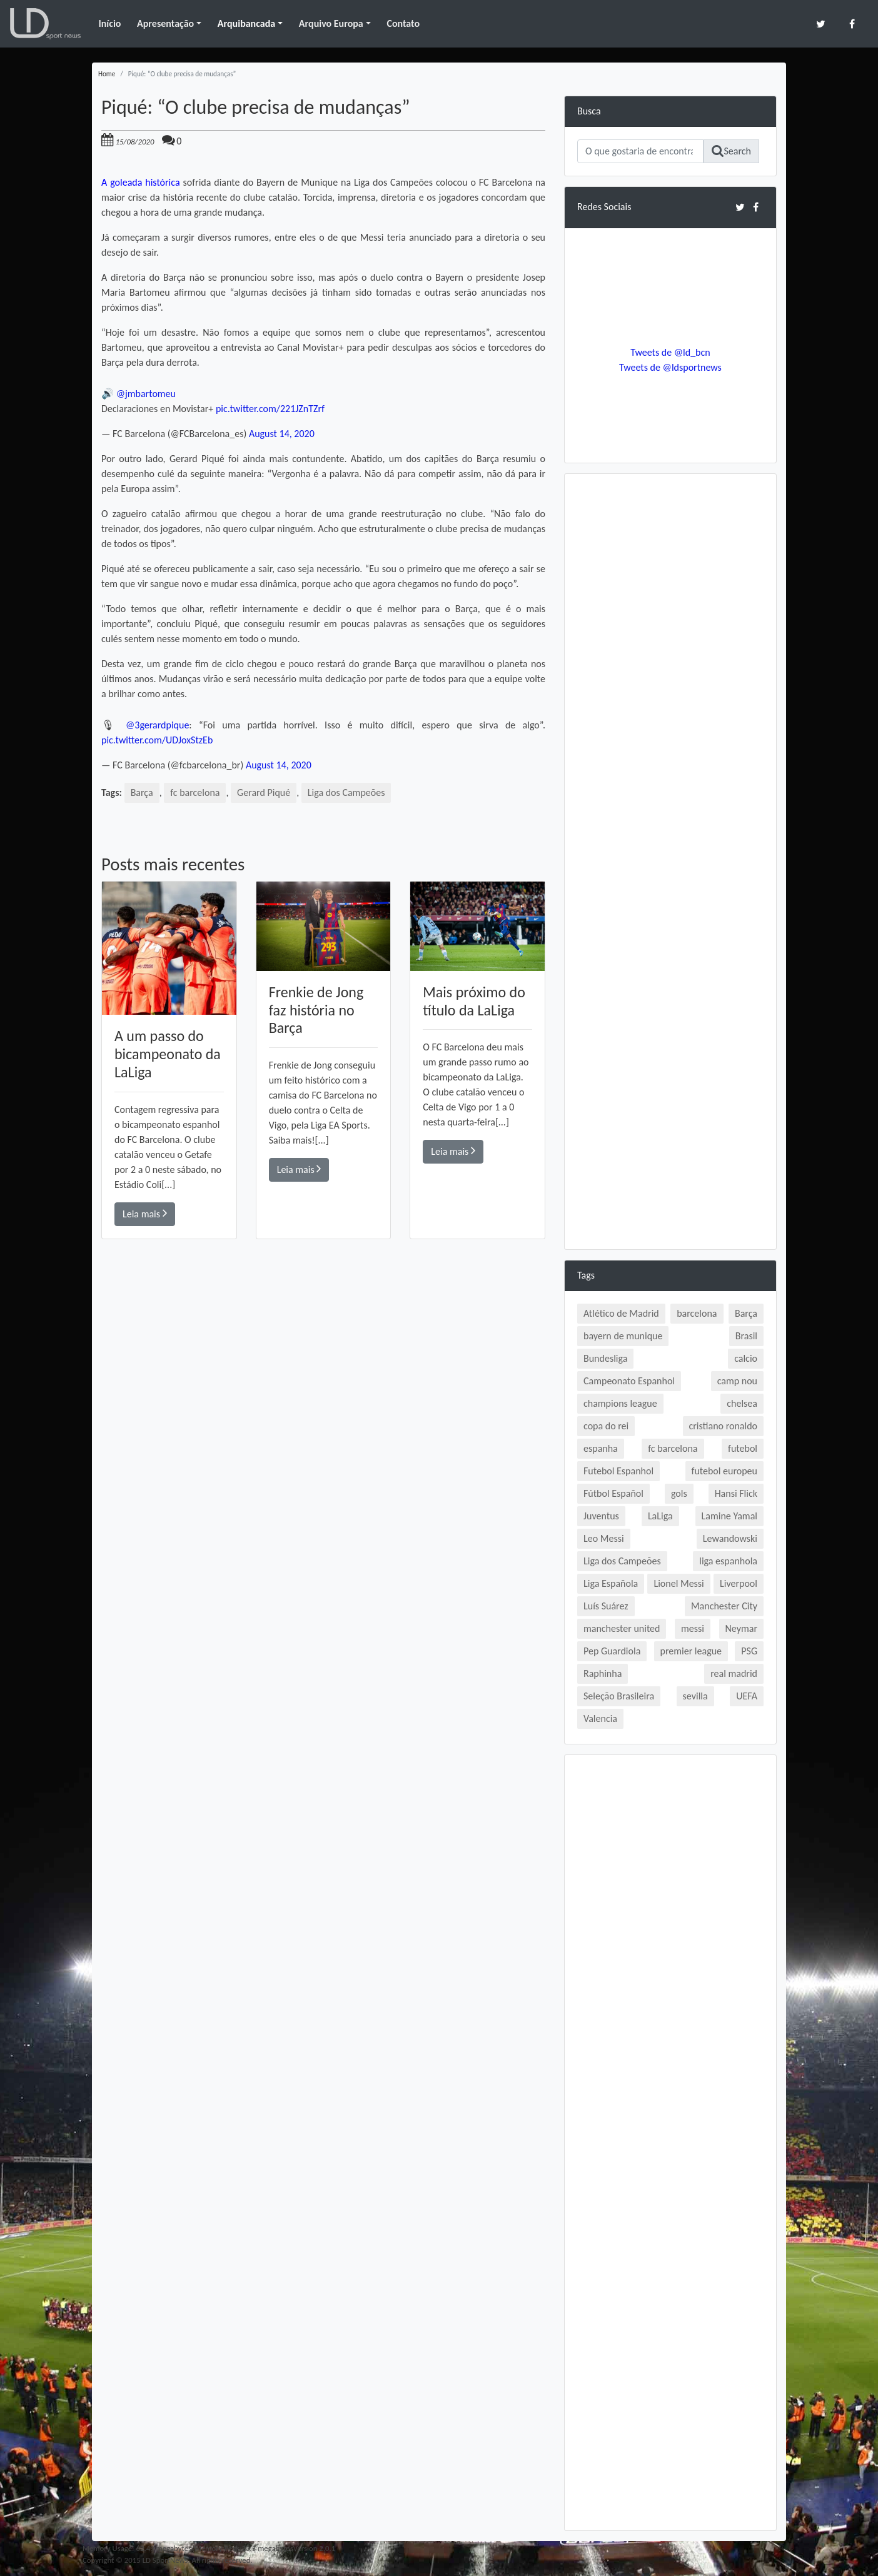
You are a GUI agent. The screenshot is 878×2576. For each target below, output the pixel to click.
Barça (142, 792)
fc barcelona (195, 792)
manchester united (621, 1628)
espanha (600, 1448)
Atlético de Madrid (621, 1313)
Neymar (741, 1628)
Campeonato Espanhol (629, 1381)
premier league (691, 1651)
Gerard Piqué (263, 792)
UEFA (746, 1696)
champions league (620, 1403)
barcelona (697, 1313)
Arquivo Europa (331, 23)
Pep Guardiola (611, 1651)
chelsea (742, 1403)
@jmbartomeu (146, 394)
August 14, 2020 (282, 434)
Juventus (601, 1516)
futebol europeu (724, 1471)
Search (731, 151)
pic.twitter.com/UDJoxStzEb (157, 740)
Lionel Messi (678, 1583)
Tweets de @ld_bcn (670, 352)
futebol (742, 1448)
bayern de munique (622, 1336)
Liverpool (738, 1583)
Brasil (746, 1336)
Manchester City (724, 1606)
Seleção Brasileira (618, 1696)
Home (106, 73)
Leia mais (145, 1213)
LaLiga (660, 1516)
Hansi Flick (736, 1493)
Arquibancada (246, 23)
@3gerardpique (157, 725)
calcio (745, 1358)
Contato (403, 23)
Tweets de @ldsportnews (670, 367)
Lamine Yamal (729, 1516)
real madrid (733, 1673)
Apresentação (165, 23)
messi (692, 1628)
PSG (749, 1651)
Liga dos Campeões (346, 792)
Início (109, 23)
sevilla (695, 1696)
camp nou (737, 1381)
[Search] (640, 151)
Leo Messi (603, 1538)
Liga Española (610, 1583)
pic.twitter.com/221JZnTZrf (270, 409)
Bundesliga (605, 1358)
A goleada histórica (140, 182)
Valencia (600, 1718)
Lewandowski (730, 1538)
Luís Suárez (605, 1606)
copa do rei (605, 1426)
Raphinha (602, 1673)
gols (679, 1493)
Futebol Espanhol (618, 1471)
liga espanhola (728, 1561)
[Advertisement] (323, 1416)
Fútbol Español (613, 1493)
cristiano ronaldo (723, 1426)
